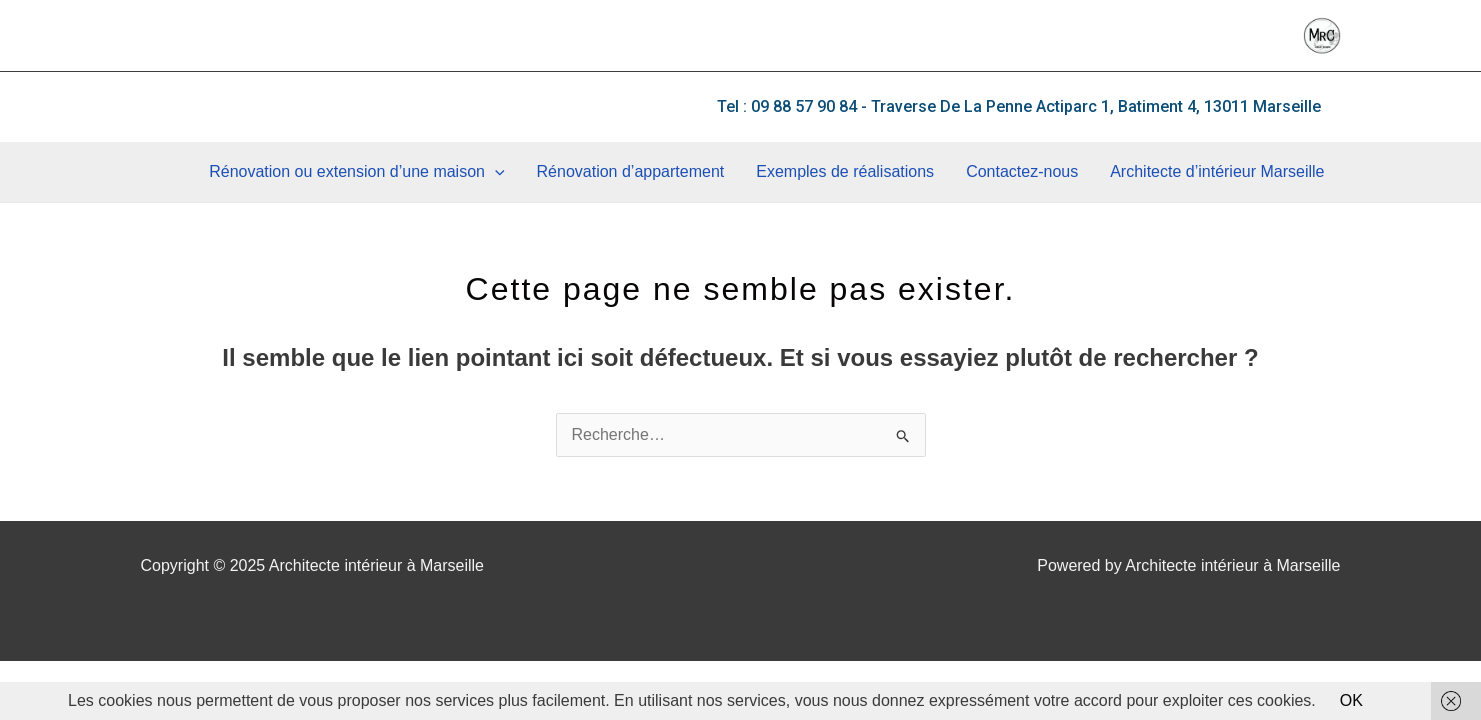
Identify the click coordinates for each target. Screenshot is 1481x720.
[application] (495, 172)
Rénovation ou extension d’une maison (356, 172)
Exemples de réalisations (845, 171)
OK (1351, 700)
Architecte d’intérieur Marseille (1217, 171)
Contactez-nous (1022, 171)
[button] (1019, 107)
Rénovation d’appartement (631, 171)
